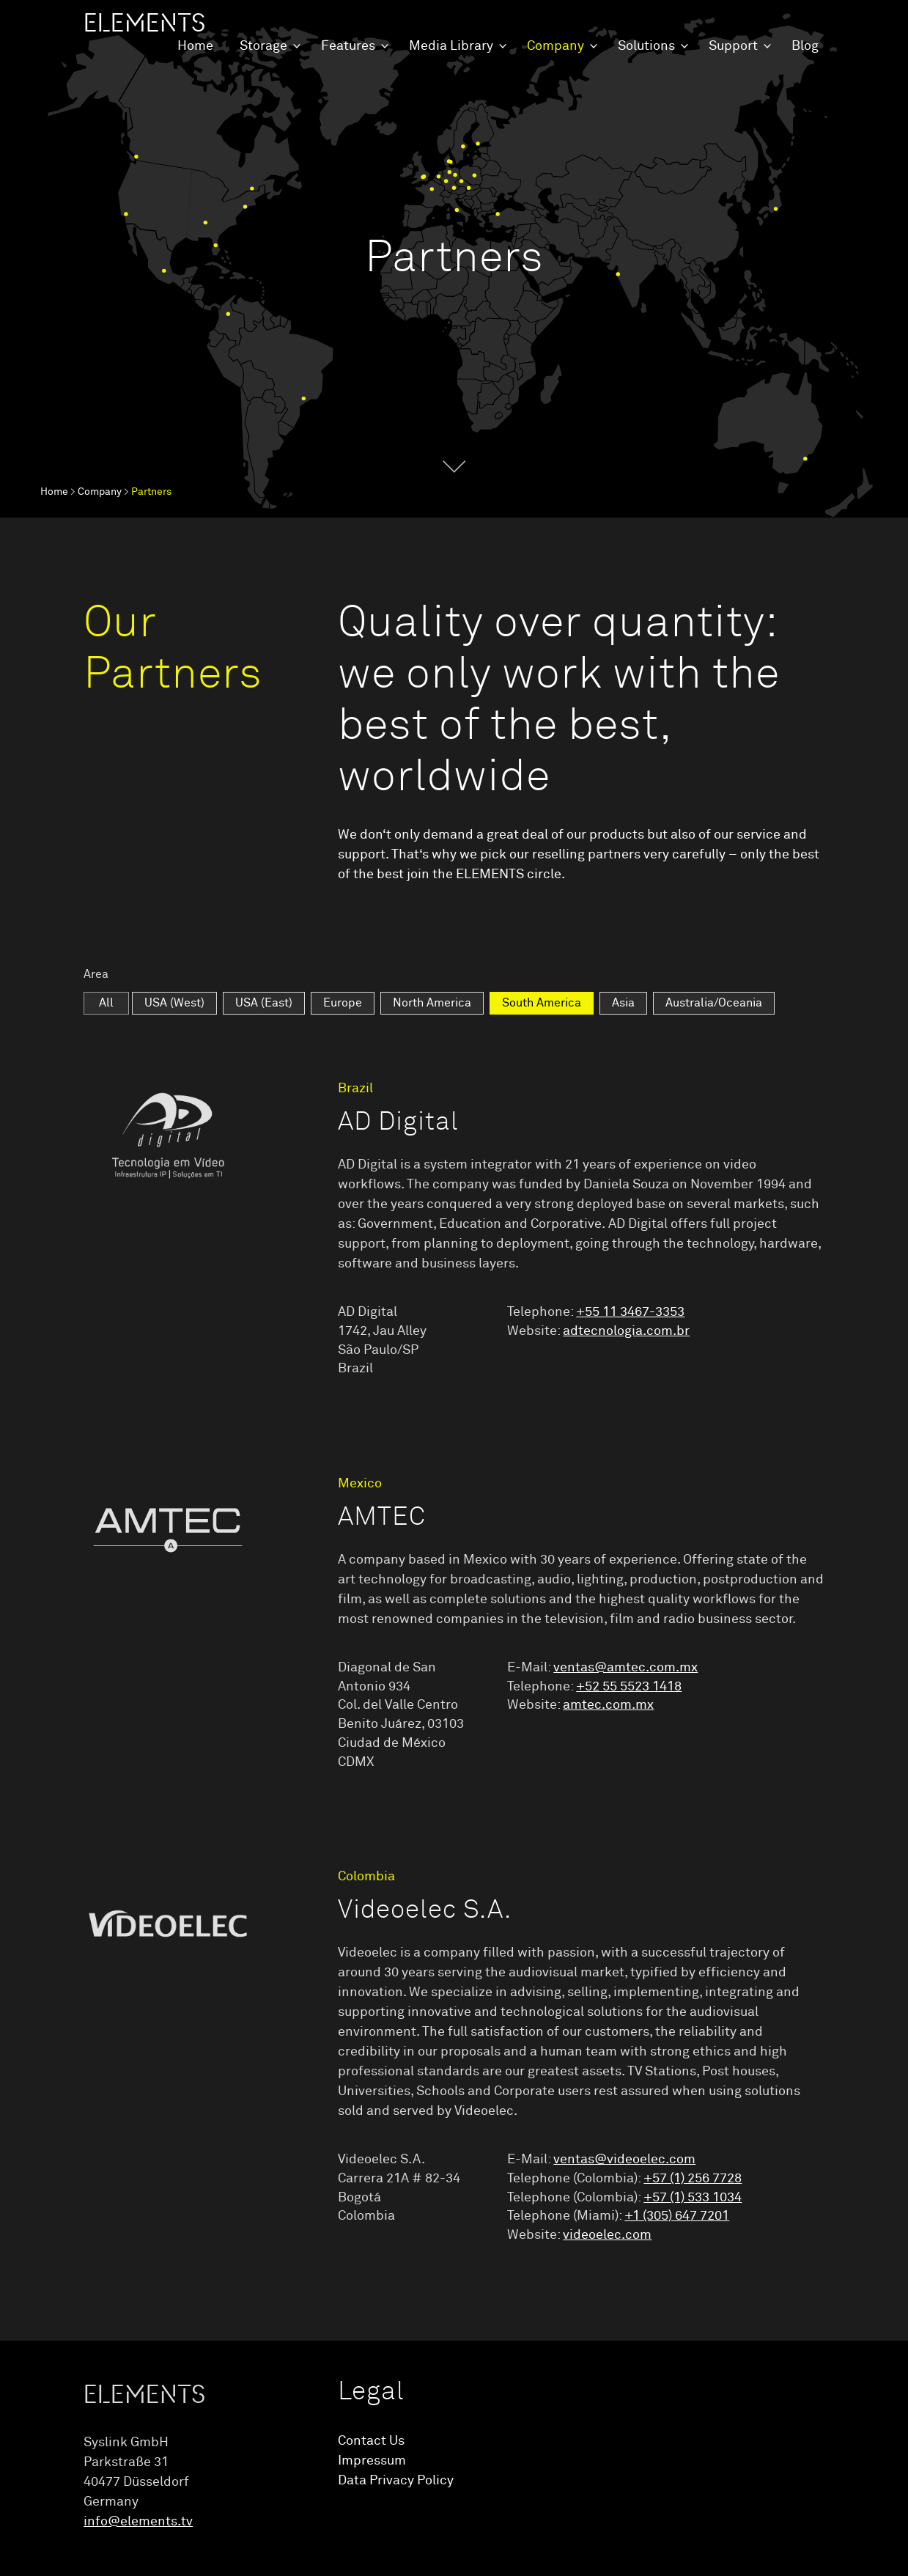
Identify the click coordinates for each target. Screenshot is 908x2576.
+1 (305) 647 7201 (676, 2216)
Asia (623, 1003)
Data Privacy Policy (396, 2480)
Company (555, 46)
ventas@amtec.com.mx (625, 1667)
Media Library (451, 46)
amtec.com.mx (608, 1705)
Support (733, 46)
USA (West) (174, 1003)
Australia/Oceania (713, 1003)
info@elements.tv (138, 2521)
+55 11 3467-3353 (630, 1312)
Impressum (372, 2461)
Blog (805, 46)
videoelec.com (607, 2235)
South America (541, 1003)
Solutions (646, 46)
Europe (342, 1003)
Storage (263, 46)
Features (348, 46)
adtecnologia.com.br (626, 1331)
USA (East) (263, 1003)
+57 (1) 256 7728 (692, 2178)
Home (195, 46)
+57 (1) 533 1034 (692, 2197)
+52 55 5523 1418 (629, 1686)
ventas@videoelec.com (624, 2159)
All (106, 1003)
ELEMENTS (144, 23)
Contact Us (371, 2441)
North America (432, 1003)
